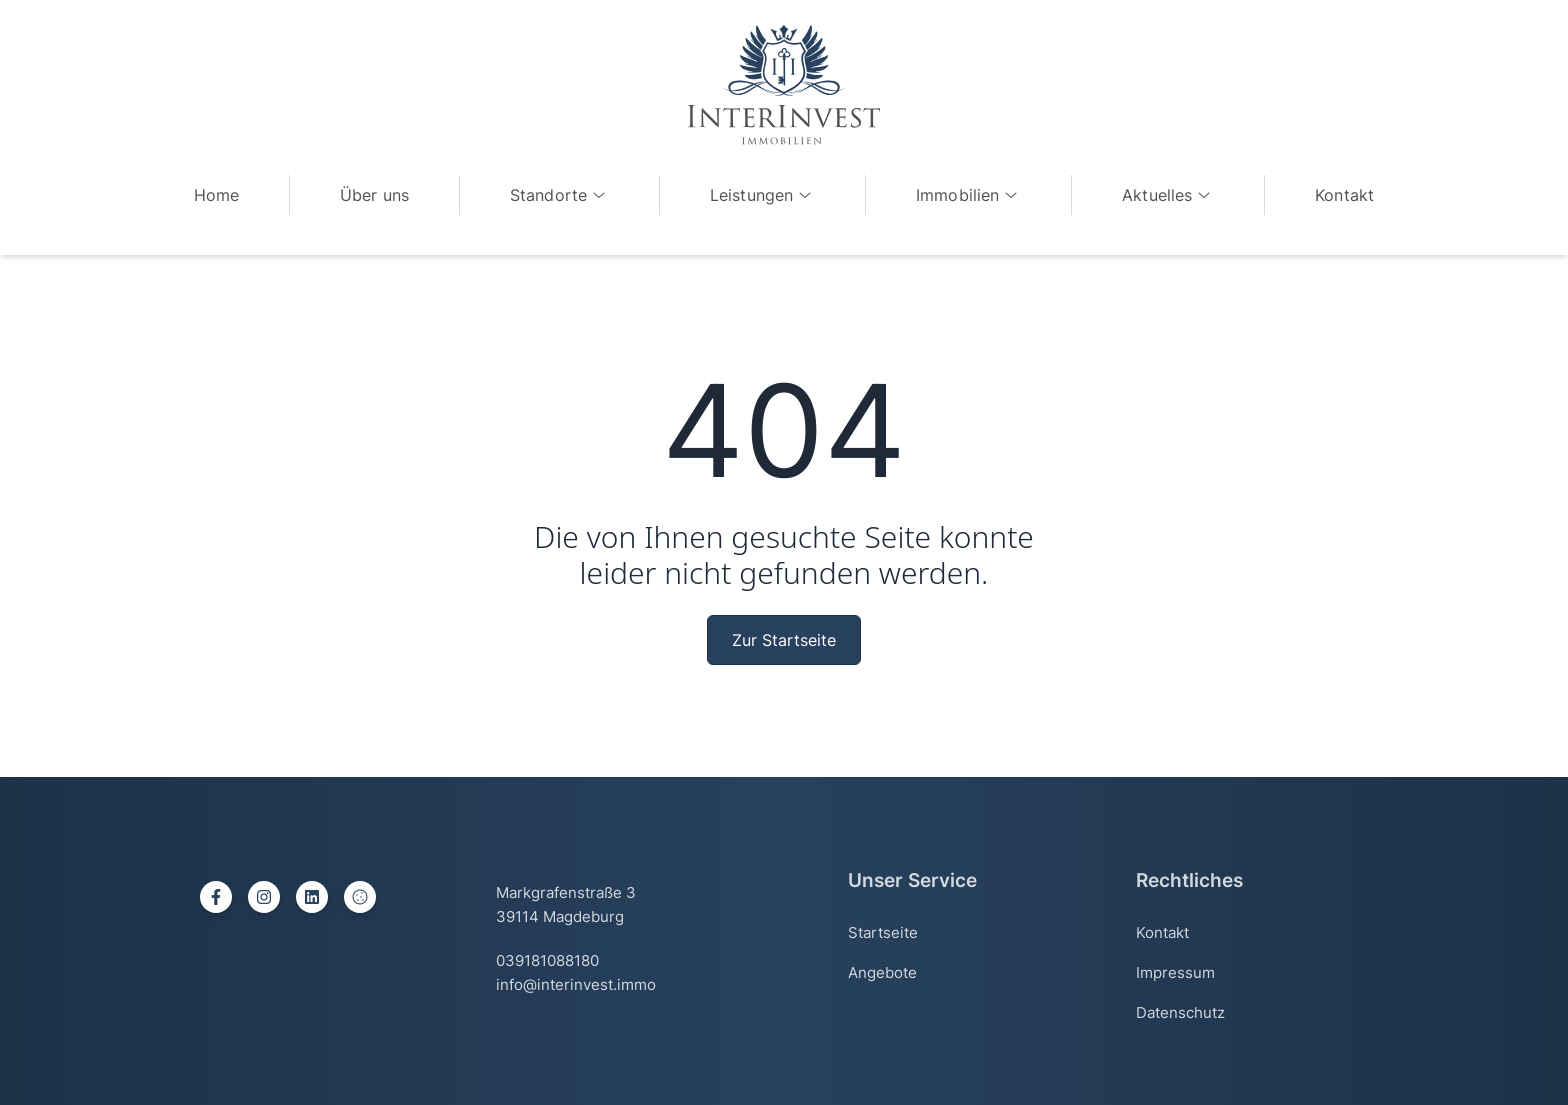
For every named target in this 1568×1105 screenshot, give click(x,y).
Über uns (374, 195)
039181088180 (547, 960)
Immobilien (969, 195)
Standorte (559, 195)
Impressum (1175, 972)
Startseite (883, 932)
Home (217, 195)
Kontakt (1344, 195)
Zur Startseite (784, 640)
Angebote (882, 972)
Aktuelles (1168, 195)
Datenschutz (1180, 1012)
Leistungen (763, 195)
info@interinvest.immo (576, 984)
